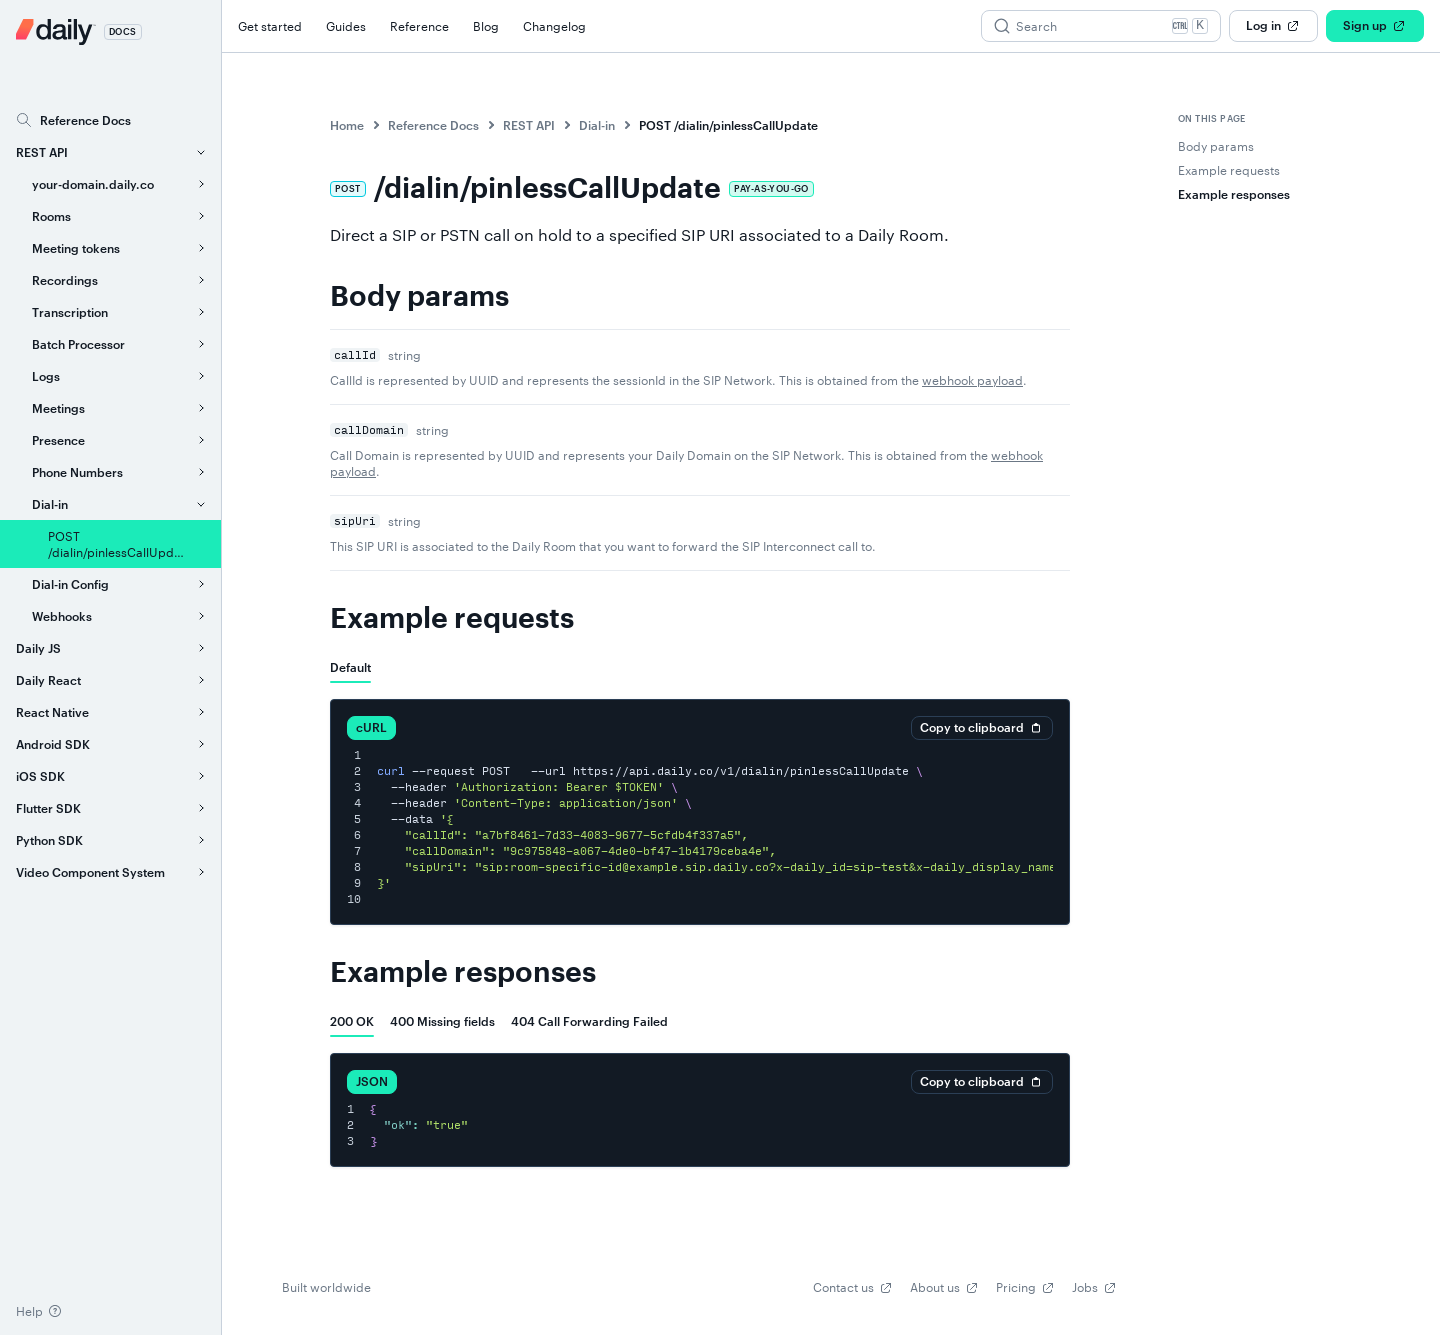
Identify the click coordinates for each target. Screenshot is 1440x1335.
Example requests (452, 619)
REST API (529, 125)
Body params (419, 297)
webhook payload (972, 380)
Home (347, 125)
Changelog (554, 26)
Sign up (1375, 26)
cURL (371, 727)
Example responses (463, 973)
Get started (270, 26)
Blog (486, 26)
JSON (372, 1081)
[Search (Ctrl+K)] (1101, 26)
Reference (419, 26)
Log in (1273, 26)
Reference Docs (433, 125)
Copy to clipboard (982, 728)
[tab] (350, 667)
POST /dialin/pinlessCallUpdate (728, 125)
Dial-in (597, 125)
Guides (346, 26)
